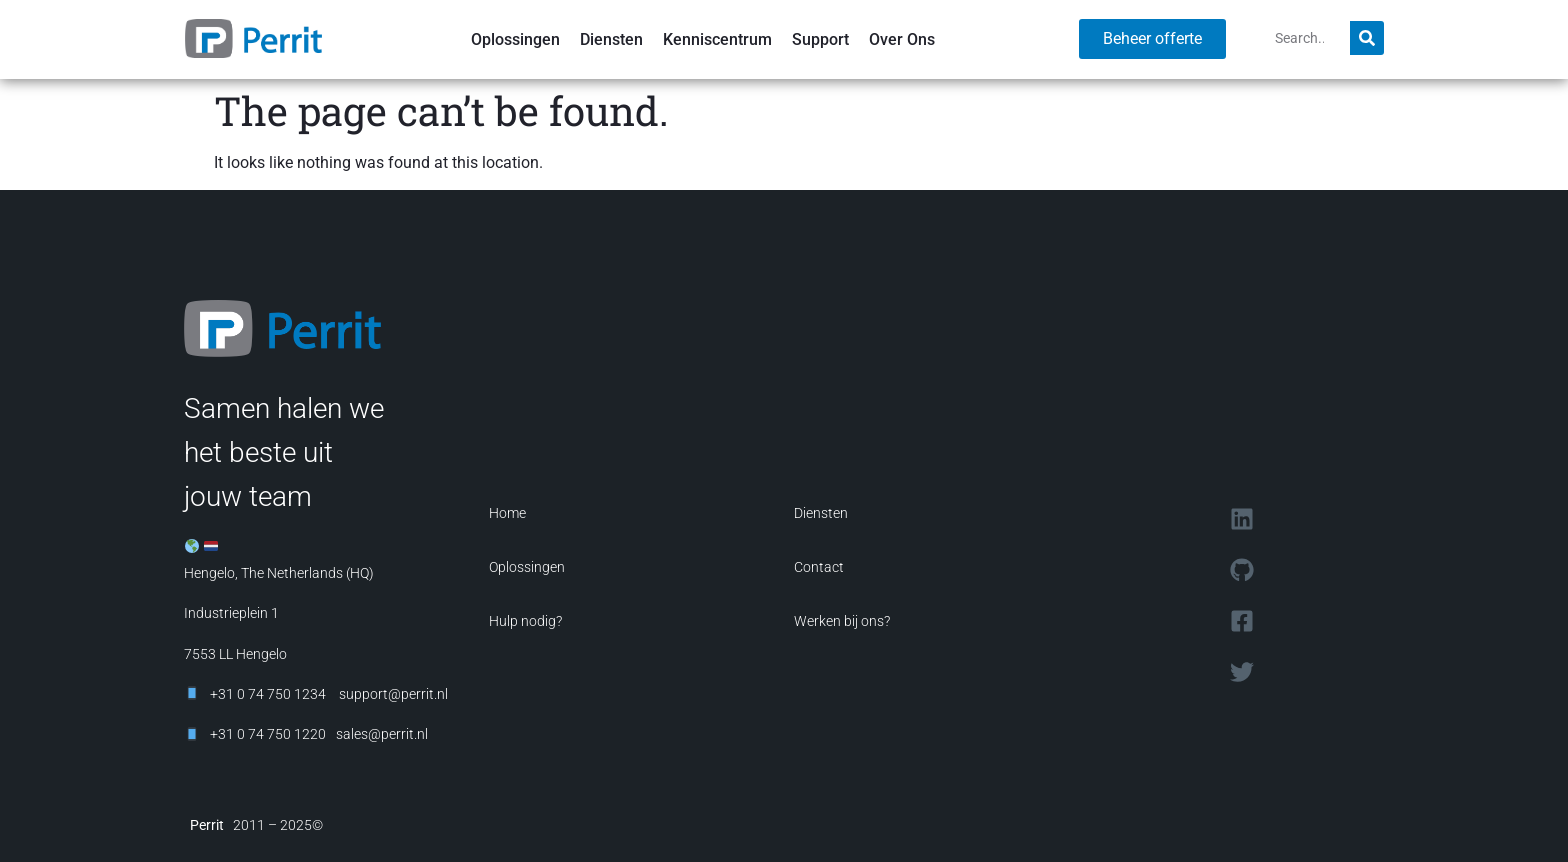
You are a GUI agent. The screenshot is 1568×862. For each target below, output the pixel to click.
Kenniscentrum (717, 39)
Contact (819, 567)
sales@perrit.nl (382, 734)
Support (820, 39)
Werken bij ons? (842, 621)
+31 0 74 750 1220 (268, 734)
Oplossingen (515, 39)
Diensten (611, 39)
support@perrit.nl (392, 694)
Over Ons (902, 39)
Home (507, 513)
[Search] (1367, 38)
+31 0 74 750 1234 (268, 694)
